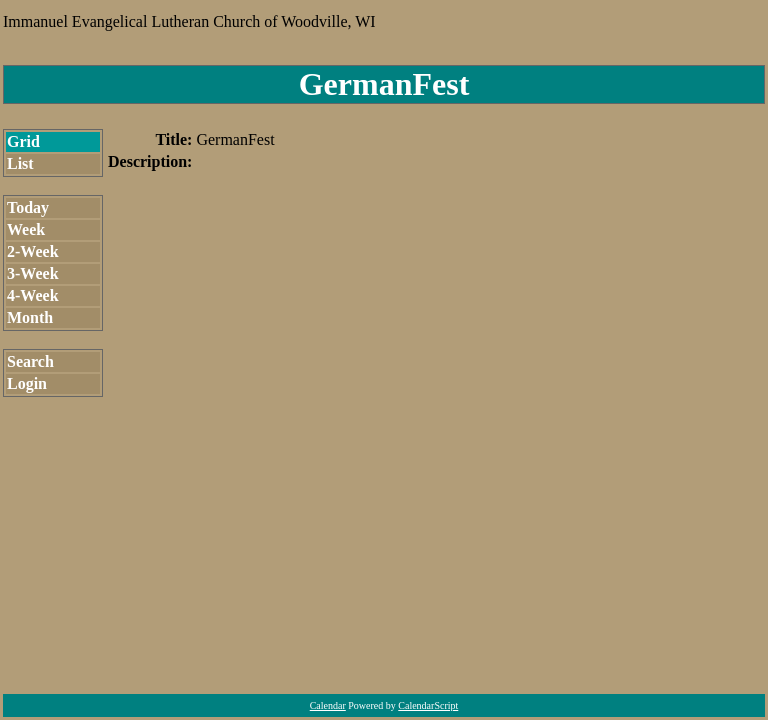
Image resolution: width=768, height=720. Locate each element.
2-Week (33, 251)
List (20, 163)
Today (28, 207)
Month (30, 317)
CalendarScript (428, 705)
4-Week (33, 295)
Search (30, 361)
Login (27, 383)
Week (26, 229)
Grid (23, 141)
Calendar (328, 705)
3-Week (33, 273)
